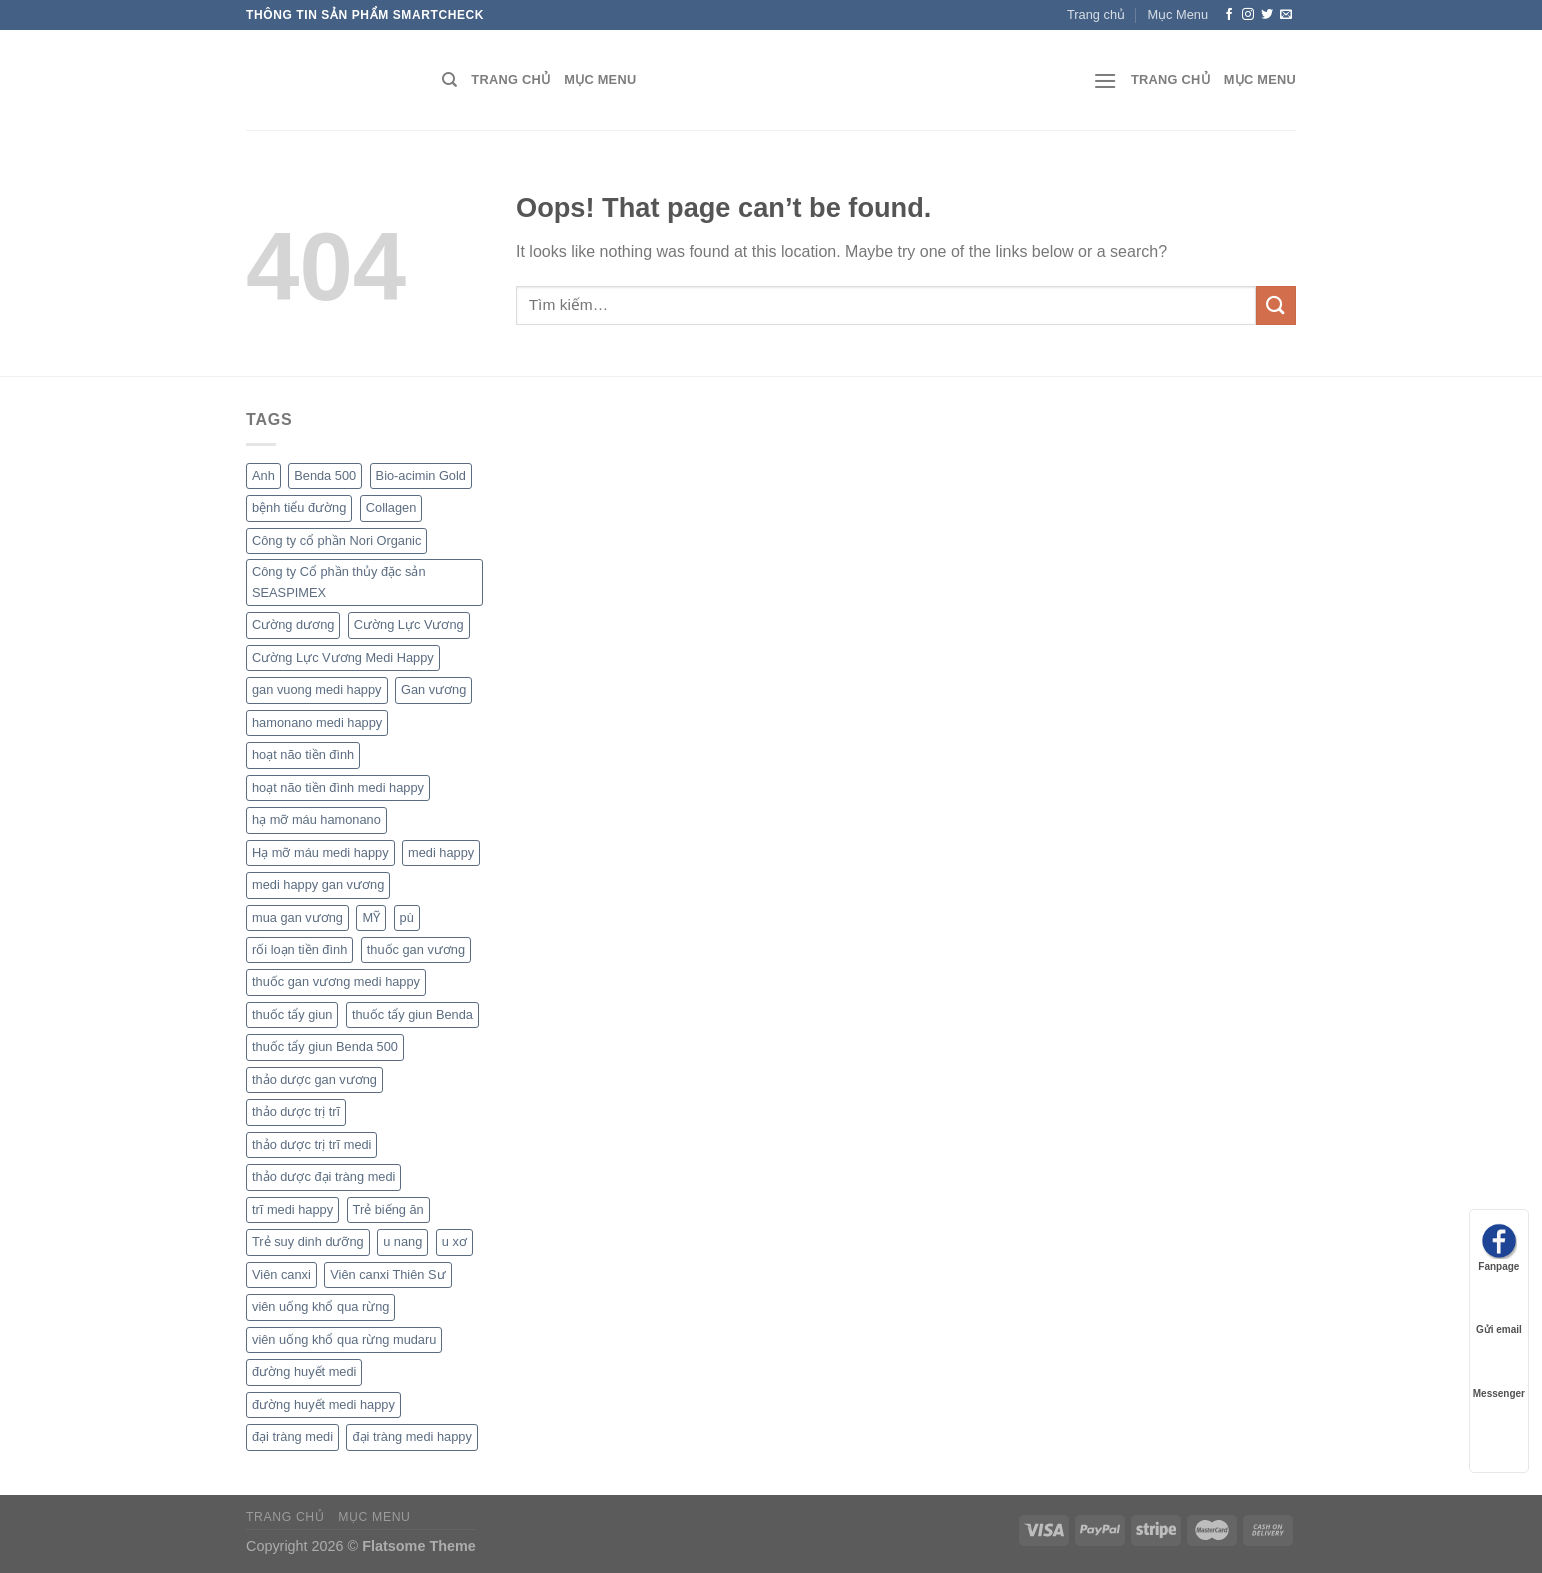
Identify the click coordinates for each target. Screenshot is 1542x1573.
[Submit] (1276, 305)
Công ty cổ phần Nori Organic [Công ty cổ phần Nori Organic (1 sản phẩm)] (336, 540)
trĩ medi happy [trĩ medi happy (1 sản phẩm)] (292, 1209)
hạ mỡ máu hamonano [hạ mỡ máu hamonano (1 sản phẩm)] (316, 819)
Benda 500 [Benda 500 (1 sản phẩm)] (325, 475)
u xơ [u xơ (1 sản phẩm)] (454, 1241)
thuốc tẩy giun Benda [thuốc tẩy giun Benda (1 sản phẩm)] (412, 1014)
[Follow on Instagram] (1248, 15)
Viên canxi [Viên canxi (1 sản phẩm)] (281, 1274)
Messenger (1499, 1374)
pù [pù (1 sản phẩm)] (407, 917)
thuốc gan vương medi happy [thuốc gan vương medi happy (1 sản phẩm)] (336, 981)
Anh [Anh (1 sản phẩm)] (263, 475)
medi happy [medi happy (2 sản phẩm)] (441, 852)
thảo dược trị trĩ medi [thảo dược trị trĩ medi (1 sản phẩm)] (311, 1144)
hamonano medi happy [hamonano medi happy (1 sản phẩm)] (317, 722)
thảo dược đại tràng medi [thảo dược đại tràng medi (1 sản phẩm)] (323, 1176)
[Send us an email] (1286, 15)
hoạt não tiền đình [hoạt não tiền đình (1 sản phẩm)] (303, 754)
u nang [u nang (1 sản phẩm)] (402, 1241)
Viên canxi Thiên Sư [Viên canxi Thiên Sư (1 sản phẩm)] (387, 1274)
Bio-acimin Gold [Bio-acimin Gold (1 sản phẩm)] (421, 475)
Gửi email (1499, 1310)
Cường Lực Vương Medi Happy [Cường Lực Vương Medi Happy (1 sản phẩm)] (343, 657)
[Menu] (1105, 80)
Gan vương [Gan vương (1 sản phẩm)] (433, 689)
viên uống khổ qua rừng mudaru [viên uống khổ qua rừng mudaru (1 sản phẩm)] (344, 1339)
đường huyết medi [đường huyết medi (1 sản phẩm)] (304, 1371)
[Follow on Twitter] (1267, 15)
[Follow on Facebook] (1229, 15)
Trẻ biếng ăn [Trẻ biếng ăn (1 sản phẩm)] (388, 1209)
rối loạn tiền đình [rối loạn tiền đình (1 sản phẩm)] (299, 949)
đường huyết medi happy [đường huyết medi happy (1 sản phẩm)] (323, 1404)
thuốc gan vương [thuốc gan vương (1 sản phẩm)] (416, 949)
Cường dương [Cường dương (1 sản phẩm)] (293, 624)
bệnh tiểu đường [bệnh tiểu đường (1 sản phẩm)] (299, 507)
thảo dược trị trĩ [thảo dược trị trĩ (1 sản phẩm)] (296, 1111)
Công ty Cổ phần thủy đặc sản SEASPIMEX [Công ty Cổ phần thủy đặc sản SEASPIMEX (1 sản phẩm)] (339, 581)
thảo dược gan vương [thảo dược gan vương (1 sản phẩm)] (314, 1079)
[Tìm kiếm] (449, 80)
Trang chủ (1096, 14)
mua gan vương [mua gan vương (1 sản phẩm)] (297, 917)
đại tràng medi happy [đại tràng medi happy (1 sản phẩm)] (411, 1436)
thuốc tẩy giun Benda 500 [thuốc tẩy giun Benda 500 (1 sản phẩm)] (325, 1046)
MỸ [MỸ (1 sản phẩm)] (371, 917)
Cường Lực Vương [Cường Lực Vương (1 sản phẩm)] (409, 624)
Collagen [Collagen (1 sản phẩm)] (391, 507)
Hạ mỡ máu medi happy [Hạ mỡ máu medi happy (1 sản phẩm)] (320, 852)
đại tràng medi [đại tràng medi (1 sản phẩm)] (292, 1436)
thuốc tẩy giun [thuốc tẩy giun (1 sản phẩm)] (292, 1014)
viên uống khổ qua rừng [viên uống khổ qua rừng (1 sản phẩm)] (320, 1306)
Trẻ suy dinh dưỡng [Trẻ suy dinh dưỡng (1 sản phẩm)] (308, 1241)
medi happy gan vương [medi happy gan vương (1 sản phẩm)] (318, 884)
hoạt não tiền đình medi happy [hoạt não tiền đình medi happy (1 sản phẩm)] (338, 787)
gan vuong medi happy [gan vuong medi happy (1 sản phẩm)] (317, 689)
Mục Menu (1177, 14)
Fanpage (1498, 1247)
